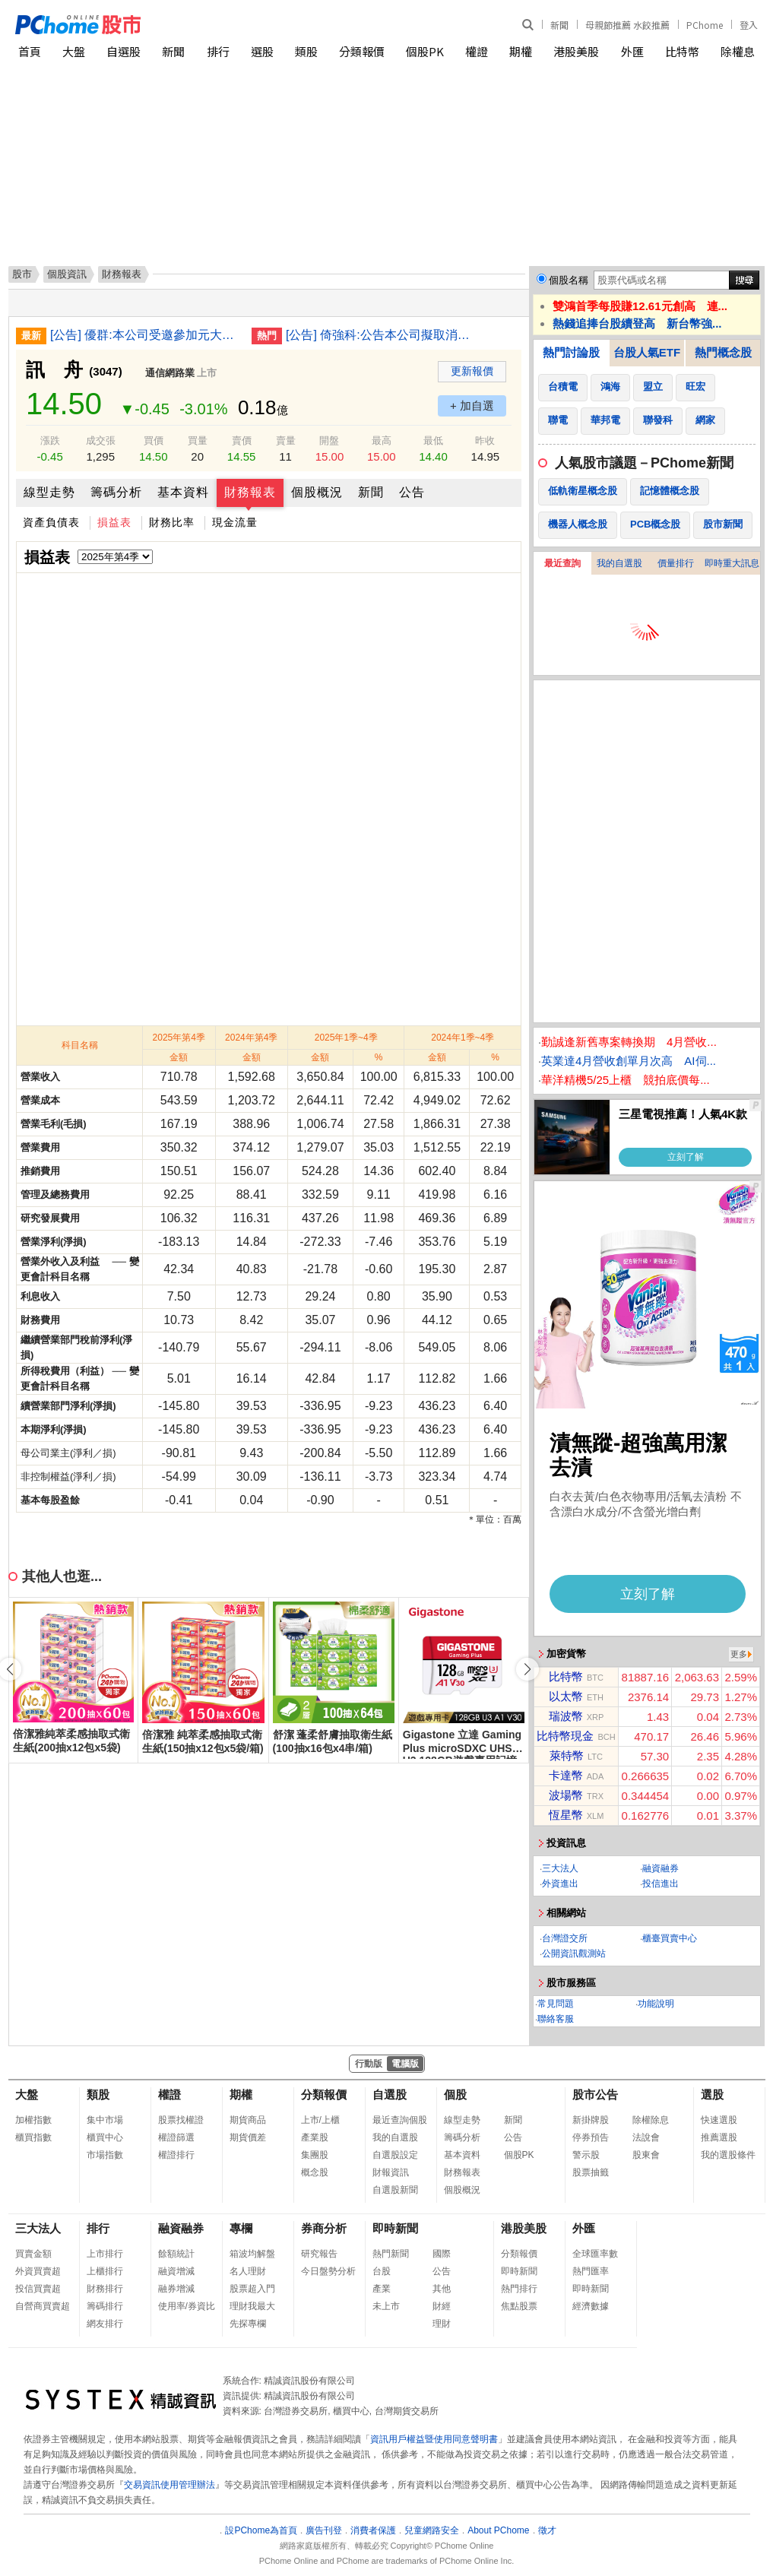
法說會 (646, 2137)
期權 (520, 51)
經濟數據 (590, 2306)
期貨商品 (248, 2120)
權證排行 (176, 2155)
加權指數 (33, 2120)
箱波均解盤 (252, 2253)
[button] (527, 1669)
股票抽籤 (590, 2172)
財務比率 (172, 522)
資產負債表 (51, 522)
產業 (381, 2288)
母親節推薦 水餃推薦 (627, 24)
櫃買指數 (33, 2137)
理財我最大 (252, 2306)
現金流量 (235, 522)
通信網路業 (170, 373)
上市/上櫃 (320, 2120)
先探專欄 (248, 2323)
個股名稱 (568, 280)
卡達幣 (566, 1775)
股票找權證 (181, 2120)
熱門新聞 (390, 2253)
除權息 (738, 51)
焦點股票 (519, 2306)
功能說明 (656, 2003)
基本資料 (183, 492)
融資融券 (660, 1868)
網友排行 (105, 2323)
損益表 (114, 522)
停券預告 (590, 2137)
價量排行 (675, 563)
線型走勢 (49, 492)
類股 (306, 51)
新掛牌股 (590, 2120)
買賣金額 (33, 2253)
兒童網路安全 (431, 2530)
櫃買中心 (105, 2137)
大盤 (73, 51)
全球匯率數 (595, 2253)
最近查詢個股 (399, 2120)
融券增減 (176, 2288)
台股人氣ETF (646, 352)
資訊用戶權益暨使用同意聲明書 (434, 2439)
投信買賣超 (38, 2288)
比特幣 (682, 51)
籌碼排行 (105, 2306)
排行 (218, 51)
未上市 (386, 2306)
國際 (441, 2253)
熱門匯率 (590, 2271)
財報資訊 (390, 2172)
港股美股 (576, 51)
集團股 (314, 2155)
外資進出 (560, 1883)
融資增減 (176, 2271)
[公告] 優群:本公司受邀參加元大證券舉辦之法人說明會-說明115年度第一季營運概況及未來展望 (145, 334)
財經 (441, 2306)
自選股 (123, 51)
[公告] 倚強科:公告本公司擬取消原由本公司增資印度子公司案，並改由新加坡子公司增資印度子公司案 (381, 334)
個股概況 (317, 492)
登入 (749, 24)
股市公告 (595, 2094)
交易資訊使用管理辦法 (169, 2484)
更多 (738, 1654)
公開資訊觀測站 (574, 1953)
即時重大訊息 (732, 563)
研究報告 (319, 2253)
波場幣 (566, 1795)
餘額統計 (176, 2253)
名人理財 (248, 2271)
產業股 (314, 2137)
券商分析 (324, 2228)
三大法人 (560, 1868)
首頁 (29, 51)
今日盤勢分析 (328, 2271)
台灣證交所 (565, 1938)
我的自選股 (619, 563)
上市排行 (105, 2253)
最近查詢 (562, 563)
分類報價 (362, 51)
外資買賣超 (38, 2271)
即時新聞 (395, 2228)
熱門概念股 (723, 352)
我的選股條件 (728, 2155)
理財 (441, 2323)
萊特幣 (567, 1755)
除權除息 (650, 2120)
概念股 (314, 2172)
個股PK (425, 51)
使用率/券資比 (186, 2306)
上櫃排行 (105, 2271)
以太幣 (566, 1696)
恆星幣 (566, 1814)
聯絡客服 (555, 2019)
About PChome (498, 2530)
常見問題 (555, 2003)
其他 (441, 2288)
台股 (381, 2271)
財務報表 (250, 492)
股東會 (646, 2155)
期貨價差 (248, 2137)
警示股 (586, 2155)
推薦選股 (719, 2137)
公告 (412, 492)
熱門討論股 (571, 352)
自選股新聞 (395, 2190)
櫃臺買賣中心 (669, 1938)
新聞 (559, 24)
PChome (704, 24)
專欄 (241, 2228)
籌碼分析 (116, 492)
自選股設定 (395, 2155)
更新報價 (472, 371)
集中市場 (105, 2120)
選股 (262, 51)
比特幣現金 (565, 1735)
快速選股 (719, 2120)
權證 (476, 51)
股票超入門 (252, 2288)
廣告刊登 (324, 2530)
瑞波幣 (566, 1715)
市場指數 (105, 2155)
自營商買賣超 (42, 2306)
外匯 (632, 51)
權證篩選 (176, 2137)
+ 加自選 (472, 405)
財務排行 (105, 2288)
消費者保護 (373, 2530)
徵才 (547, 2530)
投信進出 (660, 1883)
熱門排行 (519, 2288)
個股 (455, 2094)
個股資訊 (67, 274)
